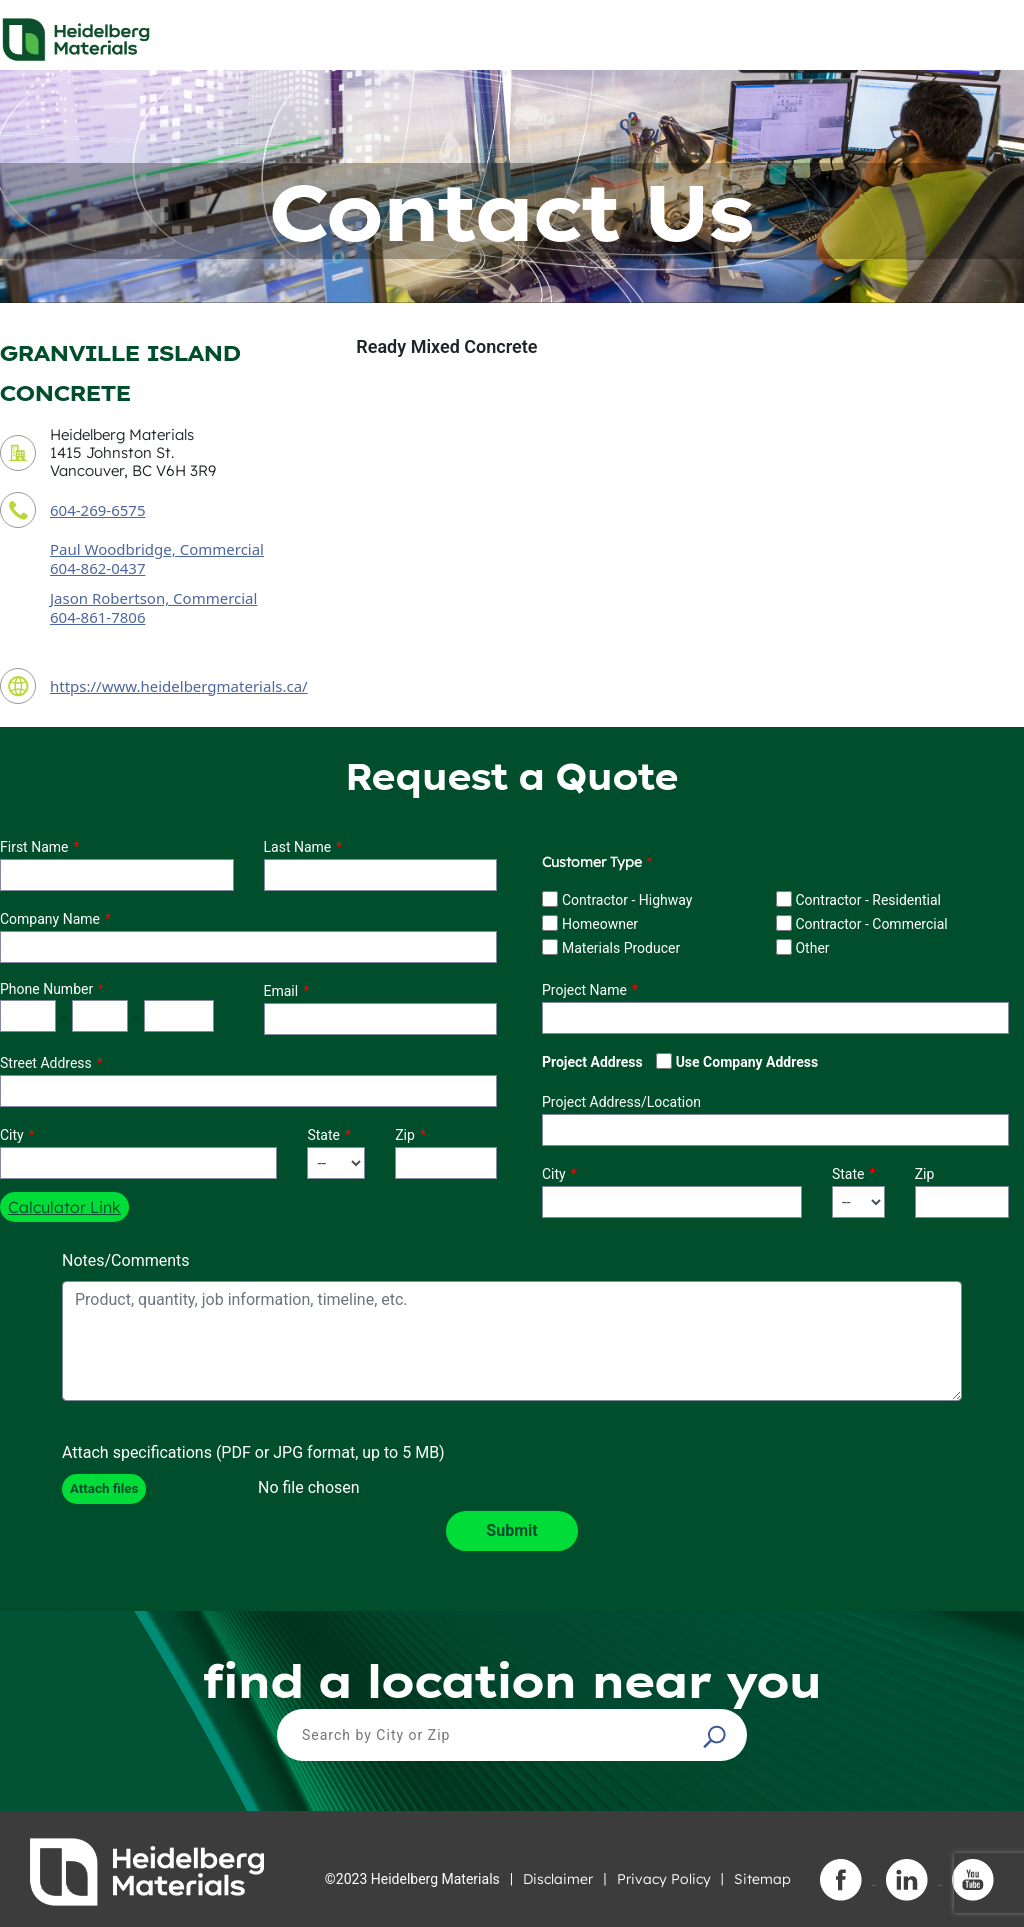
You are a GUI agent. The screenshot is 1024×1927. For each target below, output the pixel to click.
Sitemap (762, 1879)
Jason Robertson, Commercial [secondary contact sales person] (153, 598)
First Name (34, 847)
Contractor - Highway (627, 900)
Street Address (46, 1063)
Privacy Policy (664, 1879)
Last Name (298, 847)
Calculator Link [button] (64, 1207)
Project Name (584, 990)
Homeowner (600, 924)
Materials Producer (621, 948)
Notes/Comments (126, 1260)
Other (812, 948)
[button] (717, 1736)
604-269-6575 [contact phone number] (97, 510)
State (323, 1135)
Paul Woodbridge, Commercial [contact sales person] (157, 549)
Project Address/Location (621, 1102)
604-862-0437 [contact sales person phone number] (97, 568)
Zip (405, 1135)
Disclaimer (558, 1879)
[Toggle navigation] (991, 34)
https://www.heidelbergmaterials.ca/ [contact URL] (179, 686)
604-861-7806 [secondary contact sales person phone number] (97, 617)
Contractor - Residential (868, 900)
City (12, 1135)
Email (281, 991)
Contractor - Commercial (871, 924)
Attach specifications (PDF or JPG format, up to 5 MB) (253, 1452)
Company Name (50, 919)
